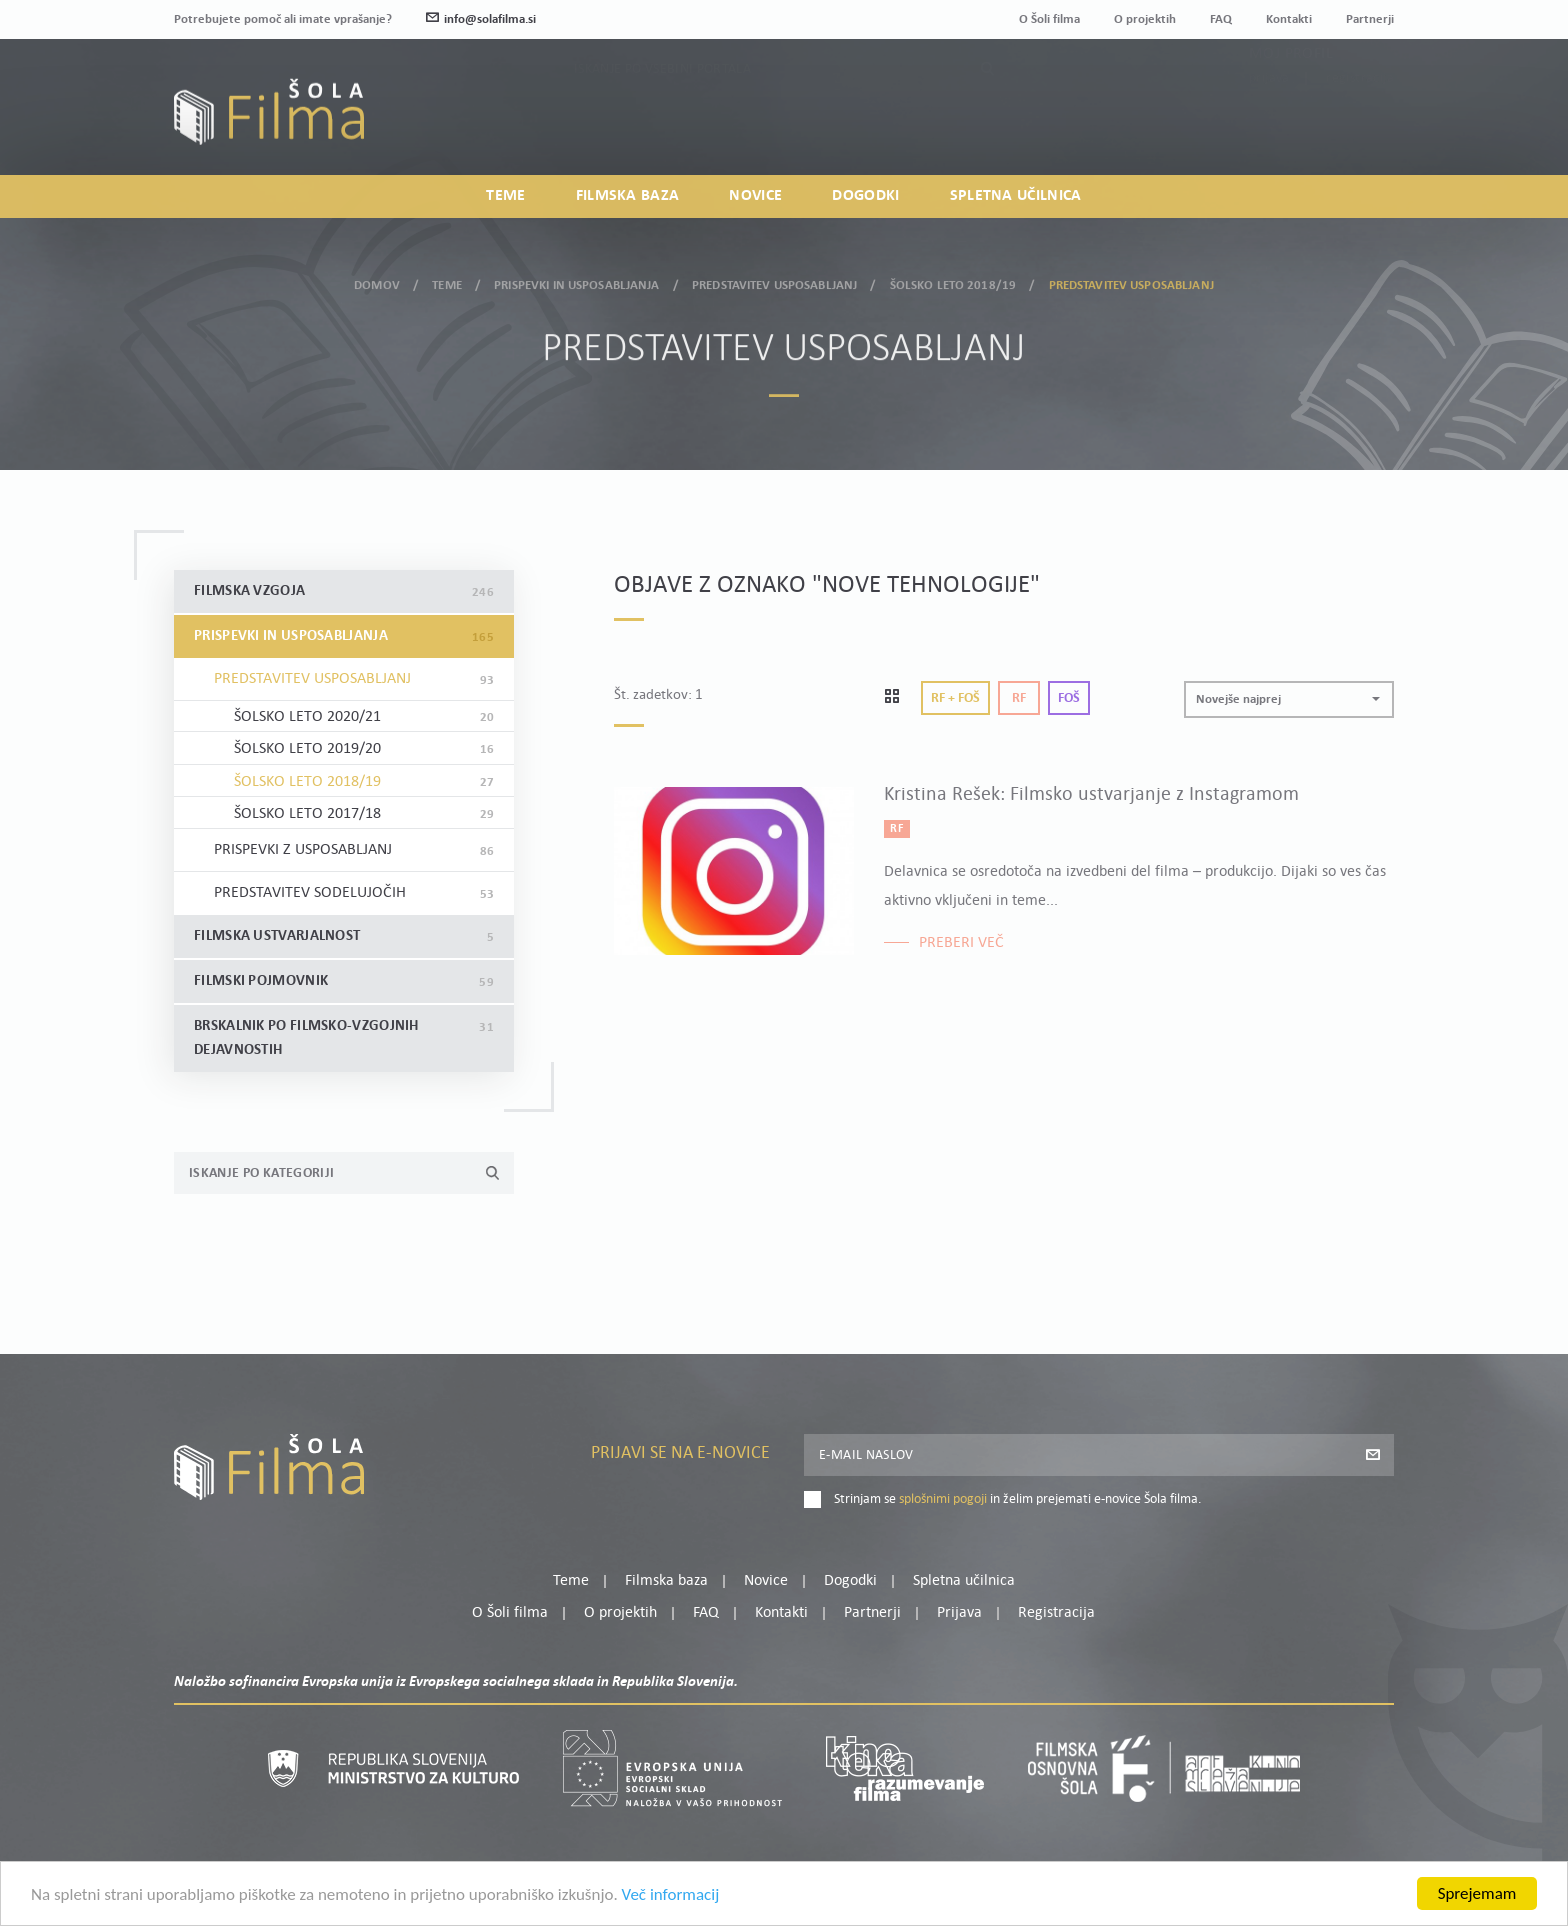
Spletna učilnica (1016, 196)
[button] (1289, 699)
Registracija (1360, 120)
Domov (377, 280)
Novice (755, 196)
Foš (1069, 698)
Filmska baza (628, 196)
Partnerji (1370, 19)
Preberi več (961, 943)
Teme (505, 196)
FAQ (1221, 19)
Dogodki (865, 196)
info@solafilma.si (481, 19)
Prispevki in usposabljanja (576, 280)
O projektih (1145, 19)
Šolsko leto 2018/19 (953, 280)
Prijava (1269, 120)
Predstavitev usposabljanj (774, 280)
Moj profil (1291, 96)
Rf (1019, 698)
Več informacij (671, 1907)
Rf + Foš (955, 698)
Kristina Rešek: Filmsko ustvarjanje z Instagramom (1091, 795)
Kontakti (1289, 19)
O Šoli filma (1049, 19)
